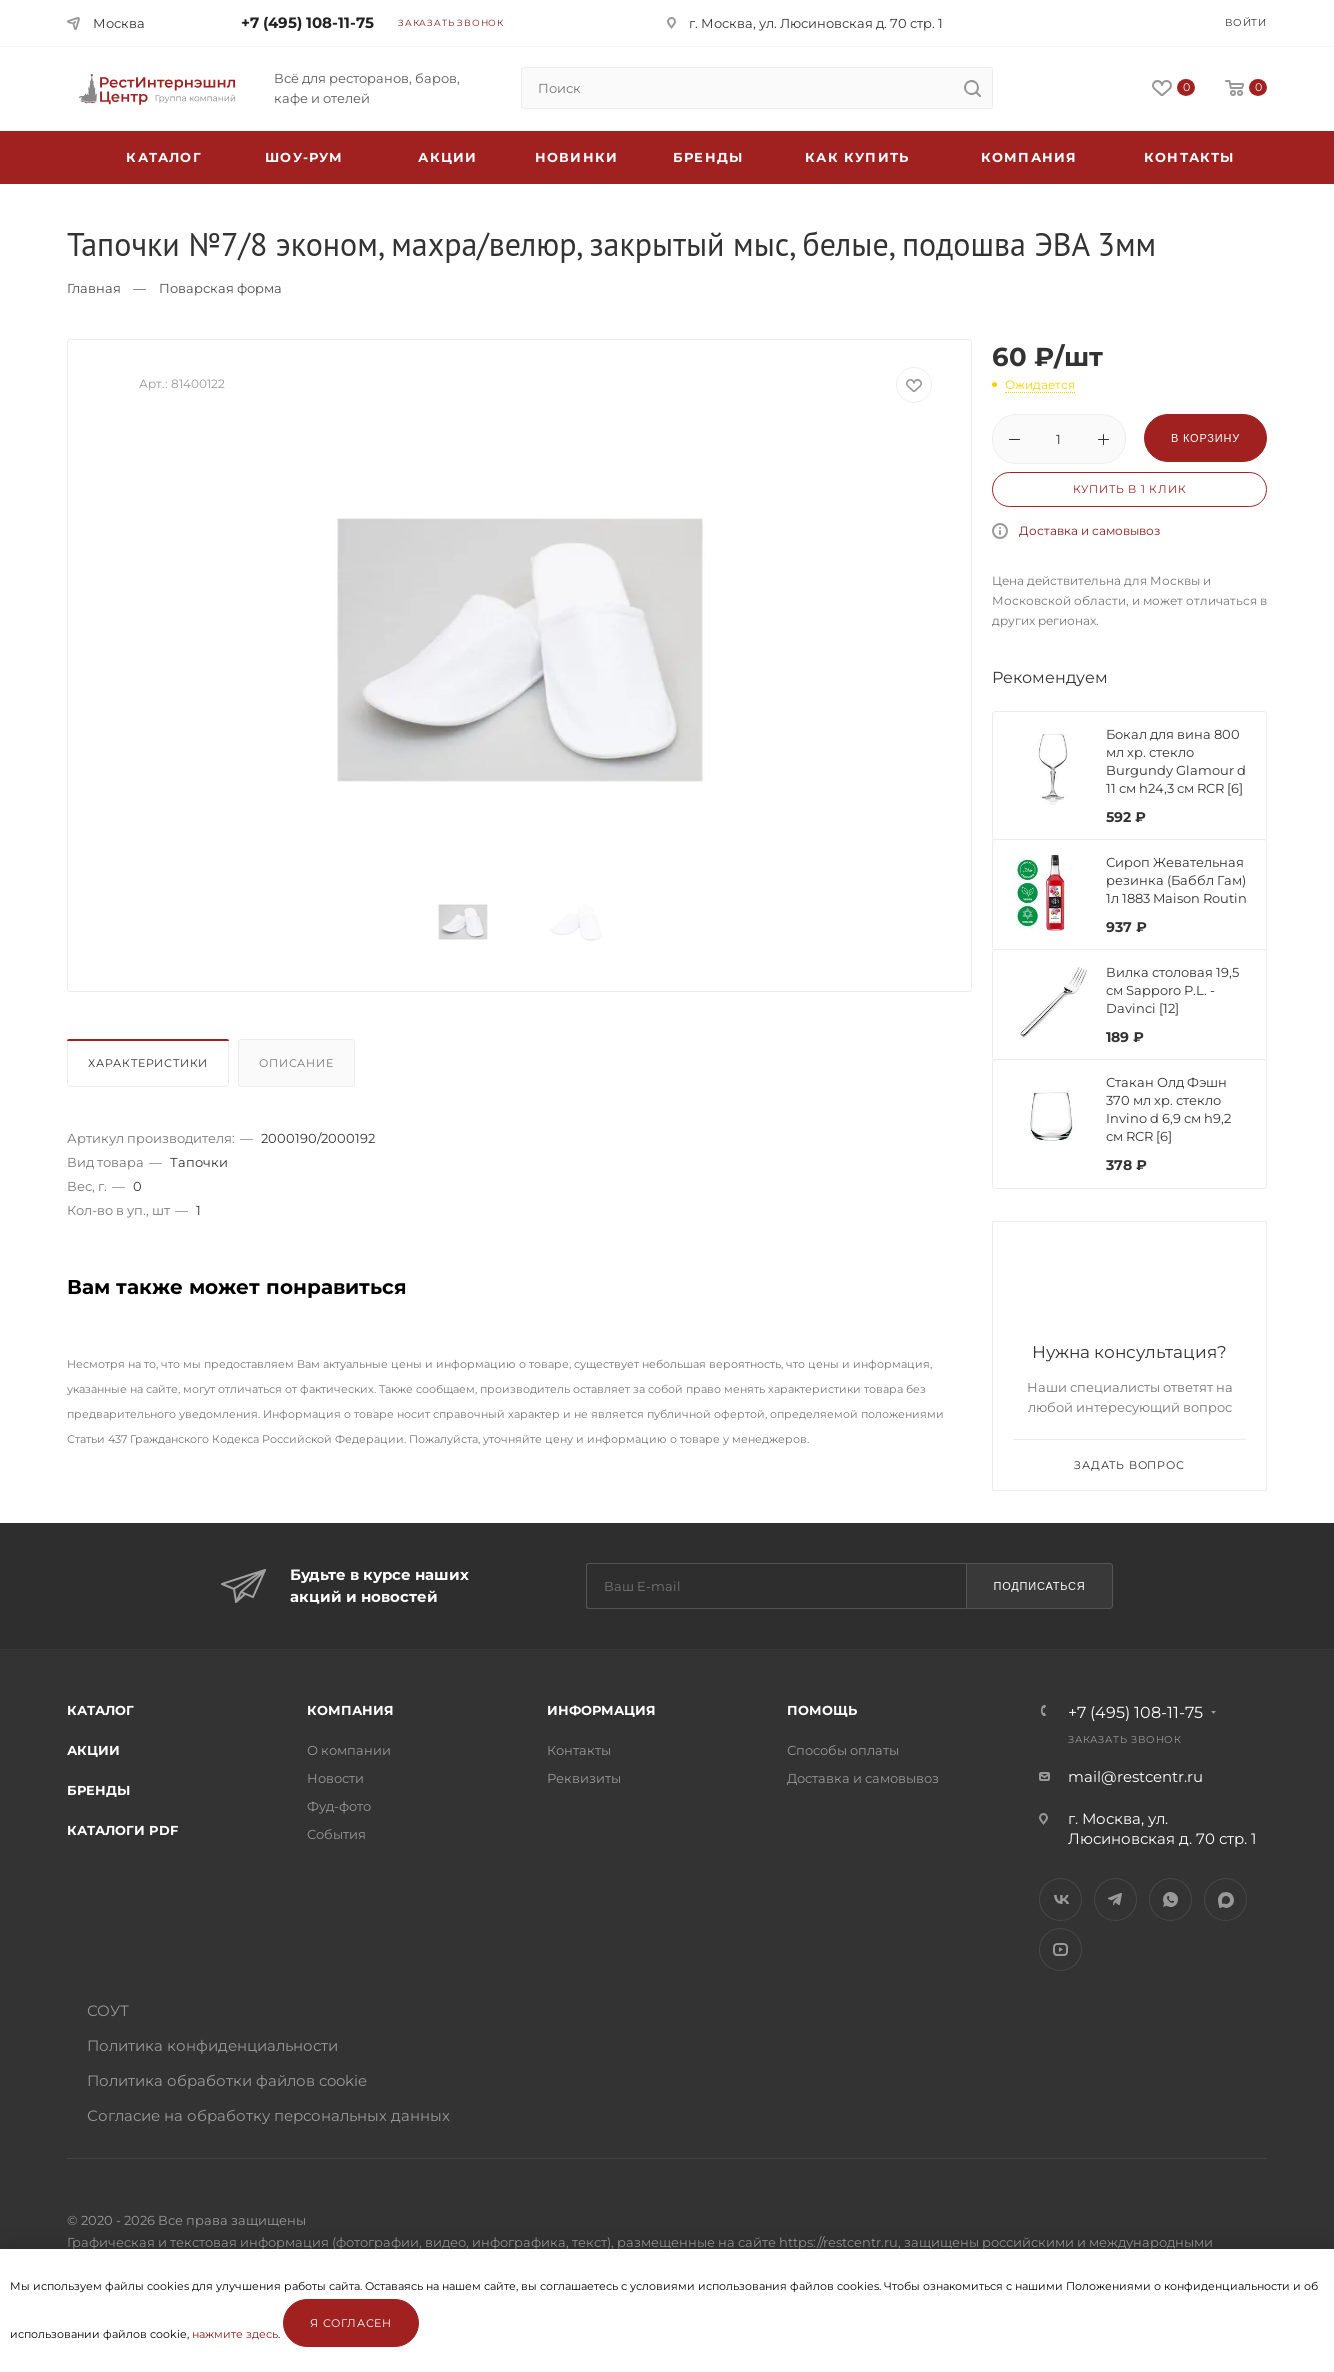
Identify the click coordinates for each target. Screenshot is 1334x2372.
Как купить (857, 157)
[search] (972, 88)
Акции (93, 1750)
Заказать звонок (451, 22)
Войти (1246, 22)
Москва (119, 23)
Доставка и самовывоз (1089, 530)
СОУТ (108, 2010)
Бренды (708, 157)
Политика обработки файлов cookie (227, 2080)
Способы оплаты (843, 1750)
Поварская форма (220, 288)
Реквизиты (584, 1778)
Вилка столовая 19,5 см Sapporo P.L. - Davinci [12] (1172, 990)
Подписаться (1039, 1586)
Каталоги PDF (122, 1830)
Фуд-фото (339, 1806)
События (336, 1834)
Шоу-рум (304, 157)
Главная (94, 288)
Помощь (822, 1710)
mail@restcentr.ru (1135, 1776)
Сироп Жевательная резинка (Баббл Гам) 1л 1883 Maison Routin (1176, 880)
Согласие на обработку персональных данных (268, 2115)
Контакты (1189, 157)
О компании (349, 1750)
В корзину (1205, 438)
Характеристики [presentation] (148, 1063)
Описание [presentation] (296, 1063)
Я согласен (351, 2323)
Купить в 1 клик (1130, 489)
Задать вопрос (1129, 1465)
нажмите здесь (235, 2334)
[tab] (150, 1068)
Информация (601, 1710)
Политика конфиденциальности (212, 2045)
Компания (1029, 157)
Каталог (100, 1710)
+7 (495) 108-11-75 (307, 22)
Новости (335, 1778)
